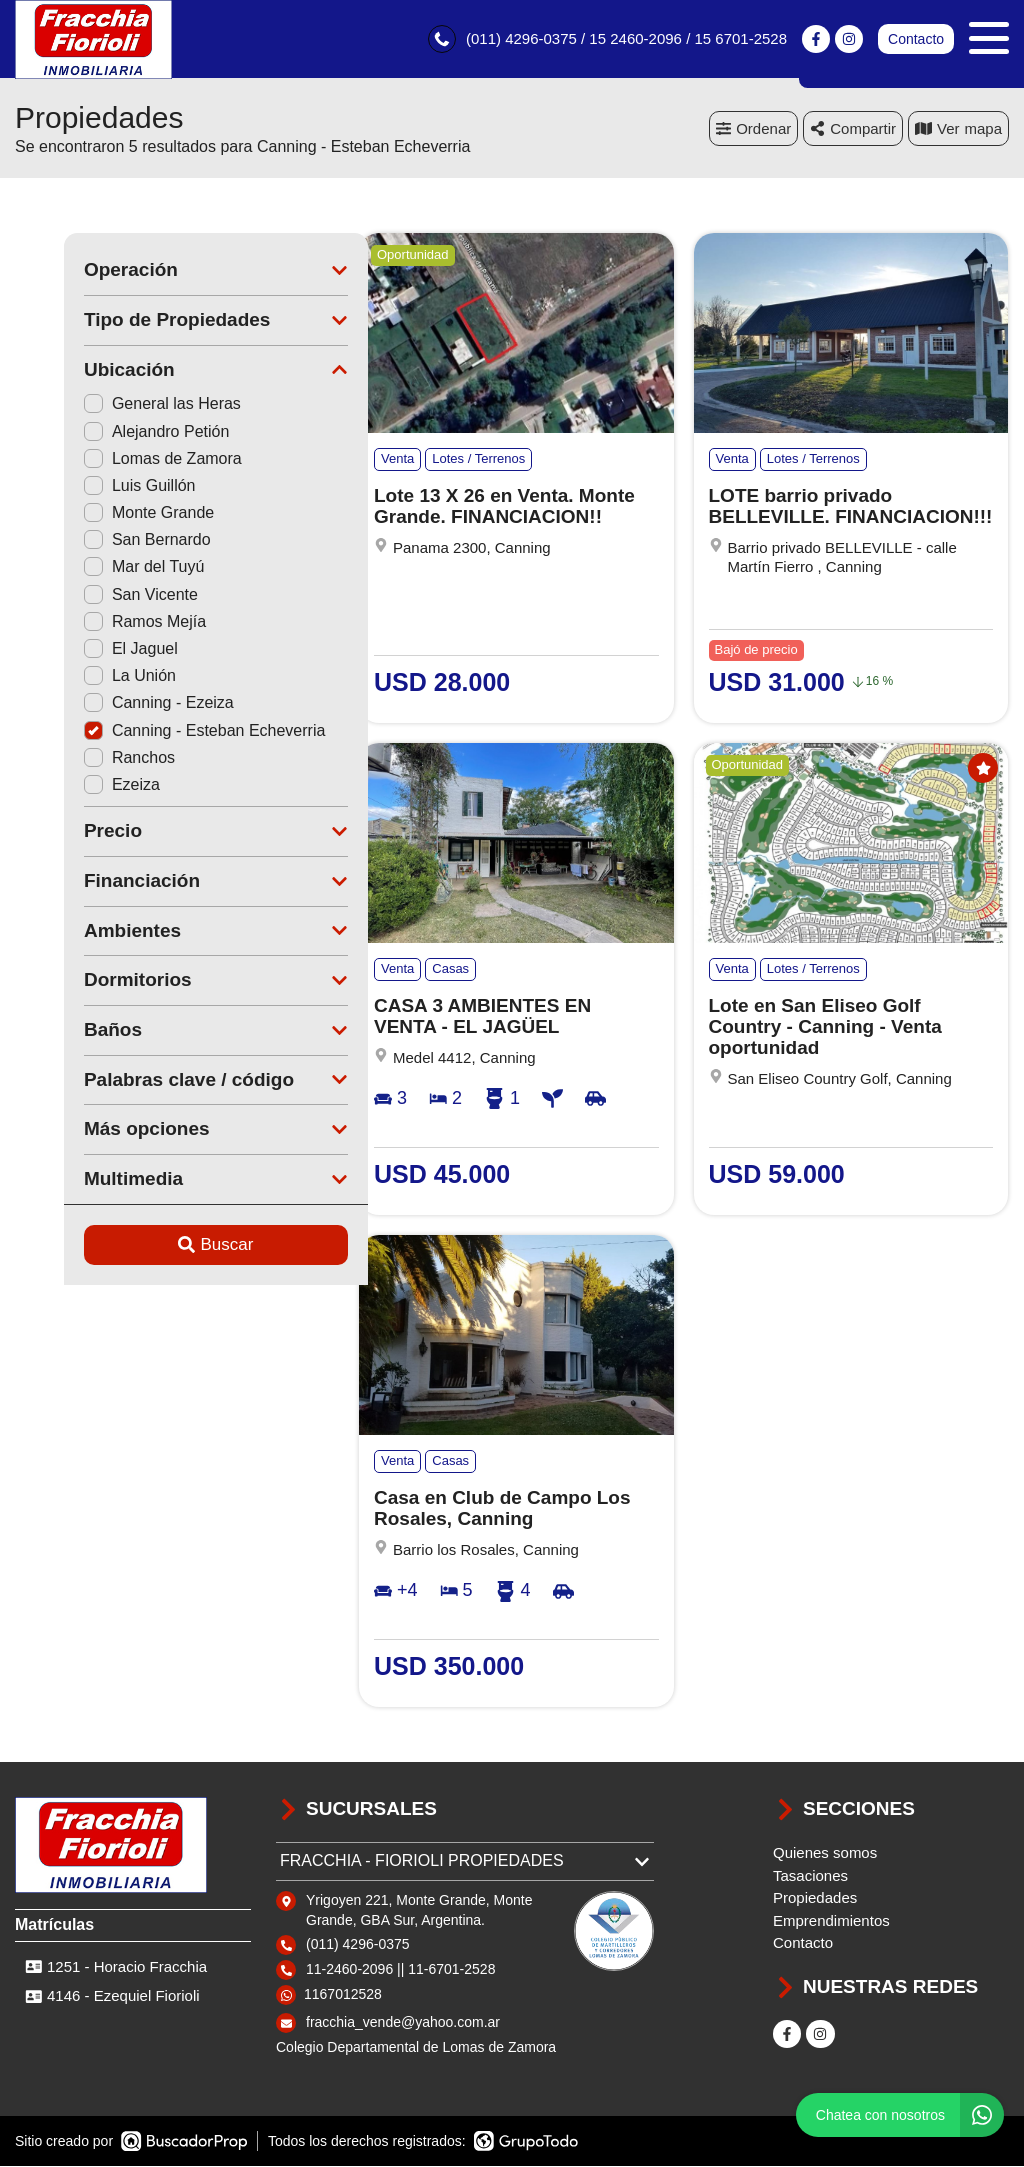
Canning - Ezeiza (110, 704)
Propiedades (815, 1899)
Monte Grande (100, 514)
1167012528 (343, 1996)
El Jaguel (82, 650)
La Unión (81, 677)
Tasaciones (810, 1876)
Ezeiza (73, 785)
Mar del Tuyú (95, 568)
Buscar (167, 1246)
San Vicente (92, 595)
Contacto (916, 40)
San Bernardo (98, 541)
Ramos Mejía (96, 622)
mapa (958, 129)
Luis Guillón (91, 486)
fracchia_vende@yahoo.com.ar (403, 2024)
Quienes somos (825, 1854)
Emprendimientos (831, 1921)
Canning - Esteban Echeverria (155, 731)
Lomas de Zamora (114, 459)
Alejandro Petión (107, 432)
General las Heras (113, 405)
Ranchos (80, 758)
